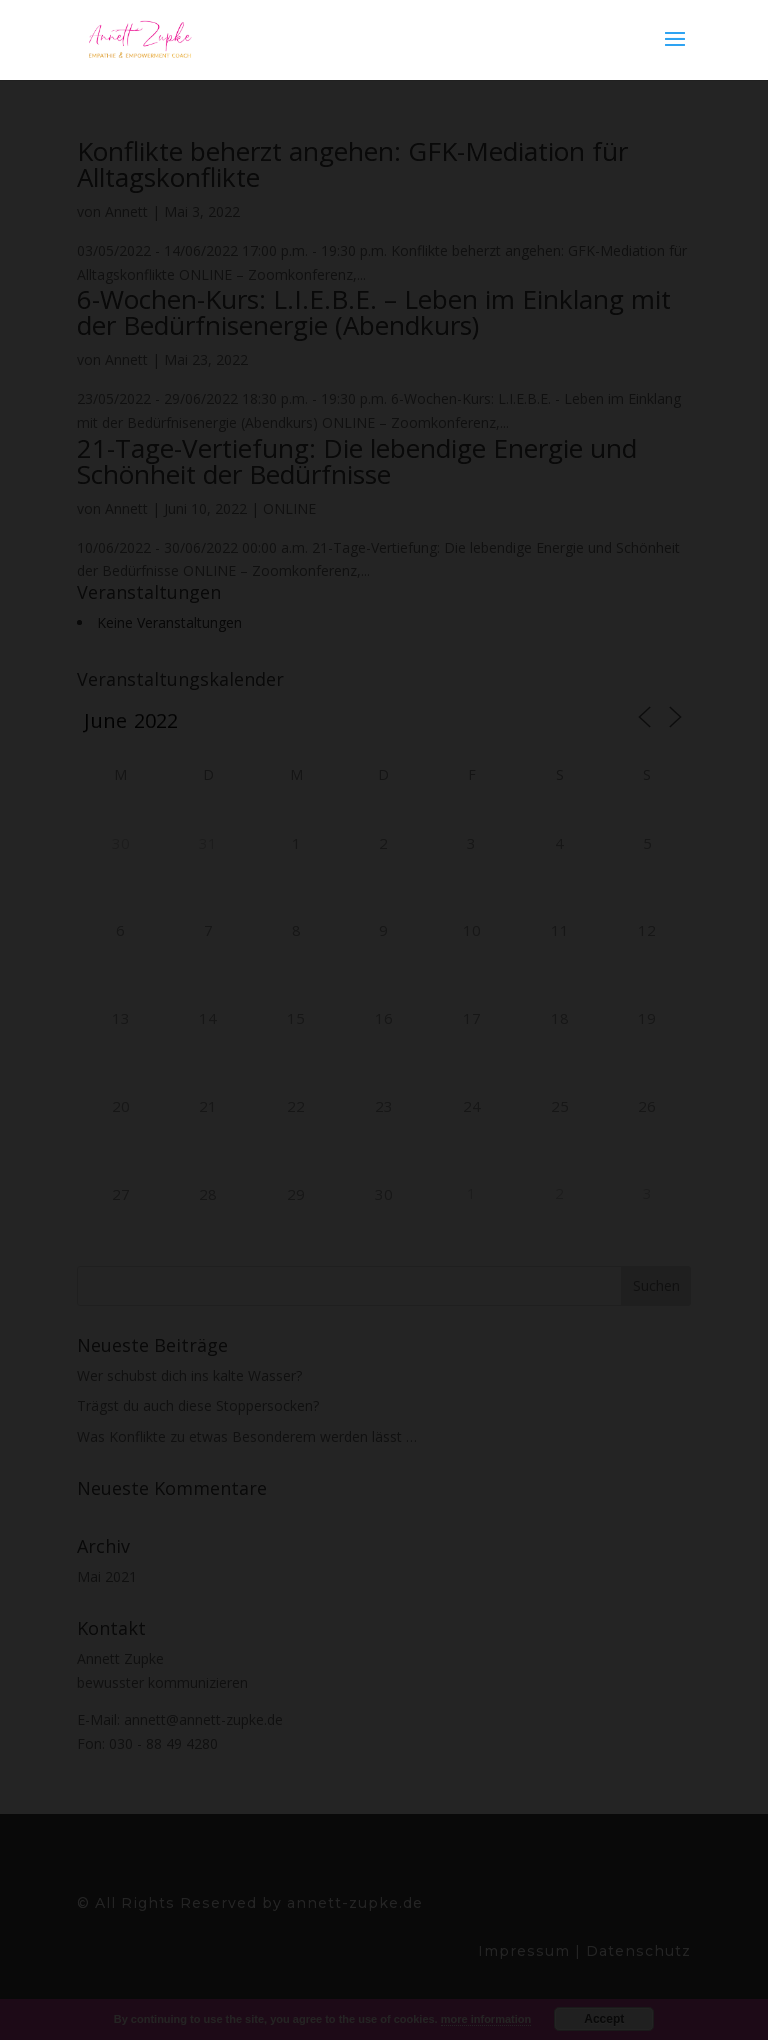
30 (121, 843)
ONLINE (289, 508)
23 (384, 1106)
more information (486, 2019)
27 (121, 1194)
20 (121, 1106)
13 (121, 1018)
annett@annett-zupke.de (203, 1719)
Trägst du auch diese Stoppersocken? (198, 1405)
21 (208, 1106)
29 (296, 1194)
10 (472, 930)
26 (647, 1106)
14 (208, 1018)
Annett (126, 211)
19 (647, 1018)
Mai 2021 (107, 1576)
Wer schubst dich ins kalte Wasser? (189, 1375)
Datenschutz (636, 1951)
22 (296, 1106)
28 (208, 1194)
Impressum (526, 1951)
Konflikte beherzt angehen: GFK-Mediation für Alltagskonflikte (352, 164)
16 (384, 1018)
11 (560, 930)
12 (647, 930)
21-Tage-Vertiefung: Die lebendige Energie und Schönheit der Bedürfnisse (357, 461)
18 (560, 1018)
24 (472, 1106)
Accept (604, 2019)
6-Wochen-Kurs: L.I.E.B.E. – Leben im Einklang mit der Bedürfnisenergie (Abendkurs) (374, 312)
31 (208, 843)
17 (472, 1018)
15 (296, 1018)
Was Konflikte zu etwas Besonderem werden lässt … (247, 1436)
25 (560, 1106)
